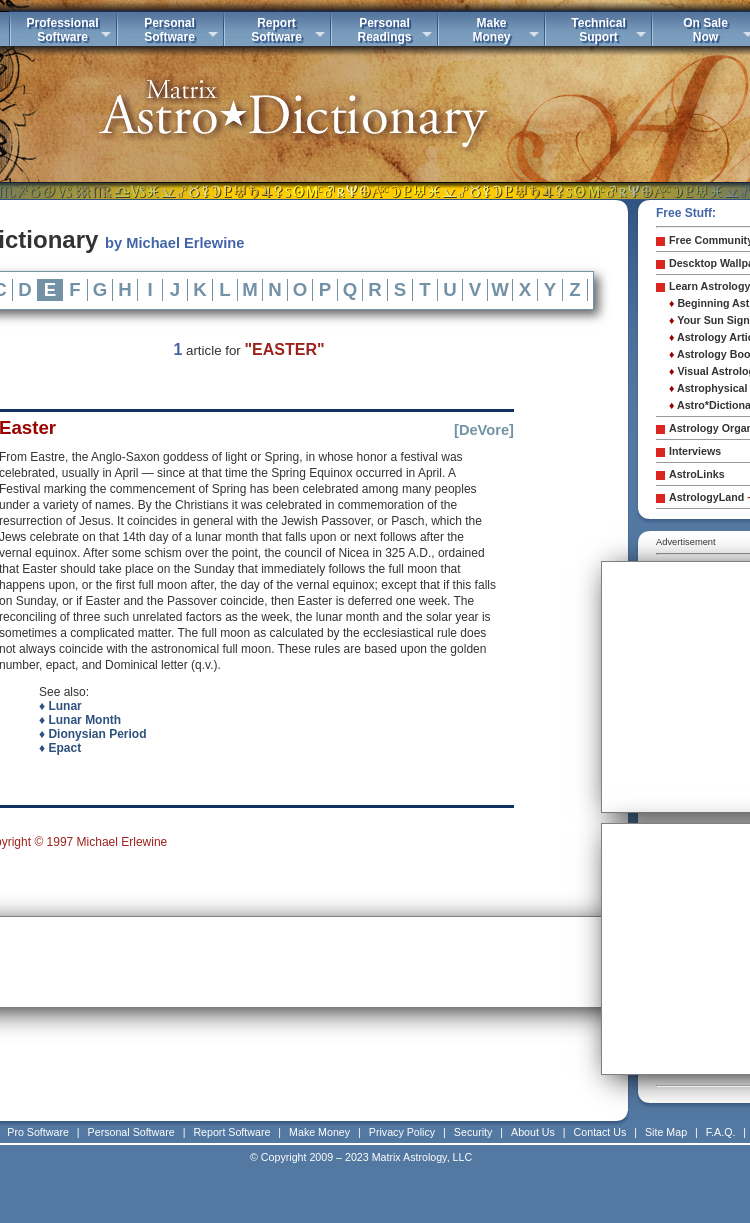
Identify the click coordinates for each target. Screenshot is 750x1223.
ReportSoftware (276, 30)
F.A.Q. (721, 1132)
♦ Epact (60, 748)
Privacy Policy (402, 1132)
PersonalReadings (384, 30)
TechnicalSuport (598, 30)
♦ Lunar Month (80, 720)
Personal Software (131, 1132)
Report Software (231, 1132)
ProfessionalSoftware (62, 30)
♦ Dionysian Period (92, 734)
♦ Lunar (60, 706)
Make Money (319, 1132)
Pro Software (38, 1132)
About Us (533, 1132)
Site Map (666, 1132)
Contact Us (600, 1132)
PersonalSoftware (169, 30)
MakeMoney (491, 30)
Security (473, 1132)
